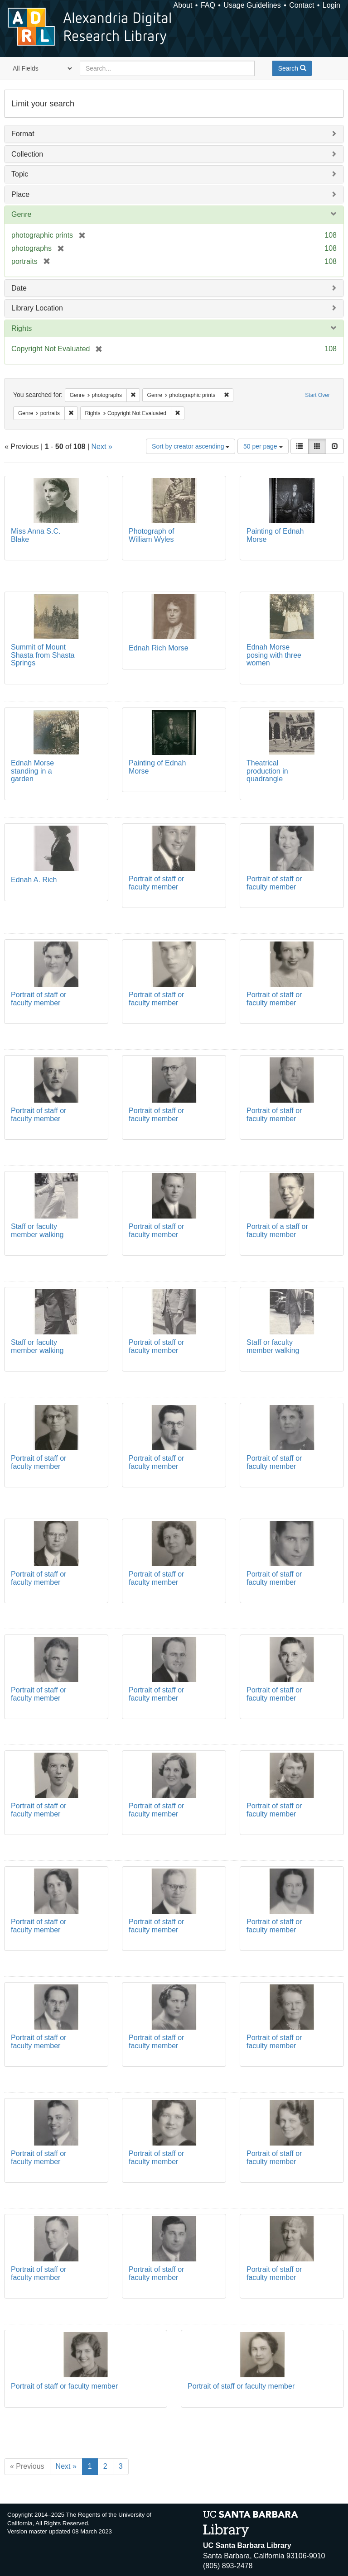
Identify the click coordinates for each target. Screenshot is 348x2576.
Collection (27, 154)
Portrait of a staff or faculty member (277, 1230)
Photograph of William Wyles (151, 535)
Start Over (317, 395)
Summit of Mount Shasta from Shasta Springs (43, 655)
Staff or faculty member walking (37, 1230)
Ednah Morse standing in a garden (32, 771)
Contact (301, 5)
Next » (102, 446)
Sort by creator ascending (190, 446)
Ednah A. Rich (34, 880)
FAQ (208, 5)
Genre (21, 214)
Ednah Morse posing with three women (273, 655)
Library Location (37, 308)
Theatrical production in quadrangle (267, 771)
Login (331, 5)
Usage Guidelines (251, 5)
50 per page (263, 446)
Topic (19, 174)
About (183, 5)
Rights (21, 328)
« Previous (27, 2466)
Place (20, 194)
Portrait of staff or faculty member (156, 883)
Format (22, 134)
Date (19, 288)
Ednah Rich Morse (158, 648)
